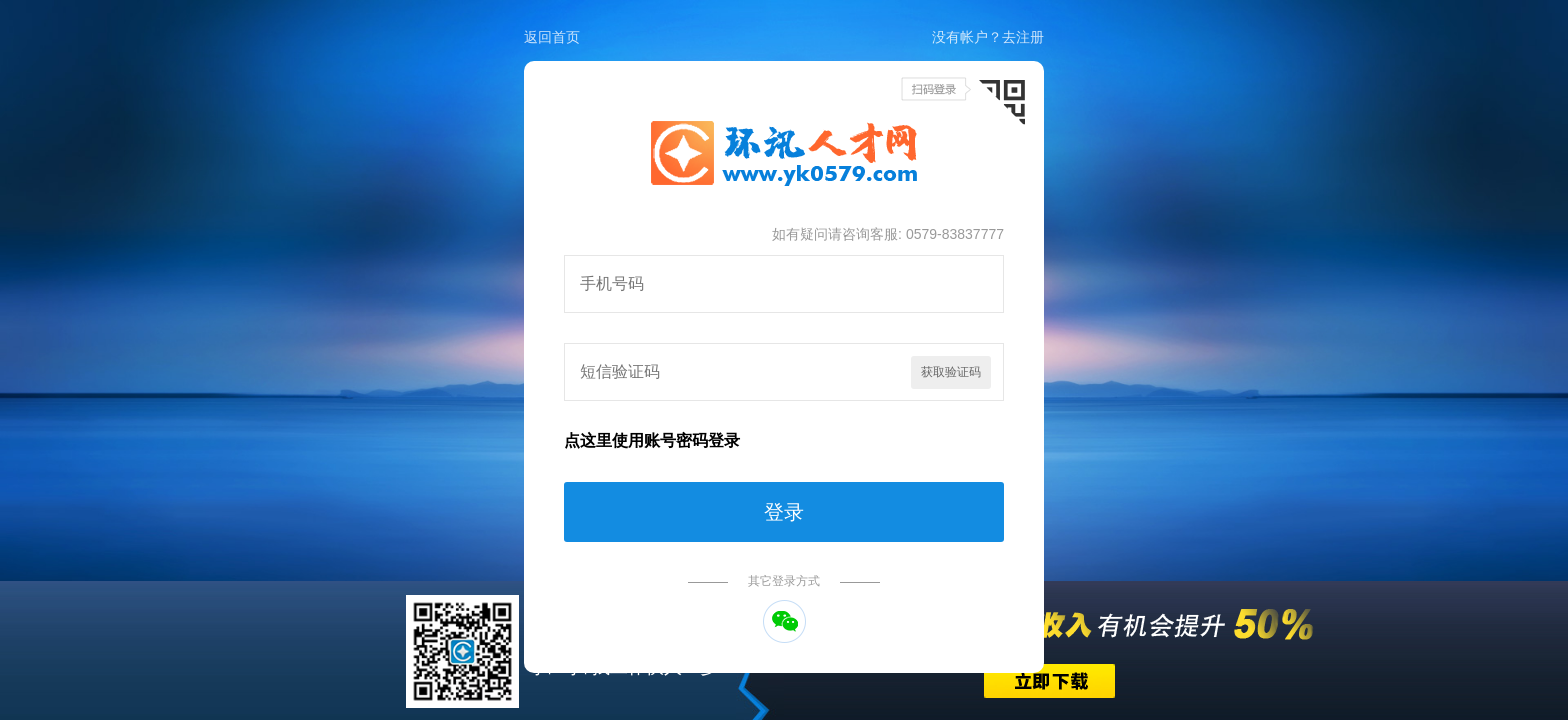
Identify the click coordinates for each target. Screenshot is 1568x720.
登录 (784, 512)
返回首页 (552, 37)
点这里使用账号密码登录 (652, 440)
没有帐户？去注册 (988, 37)
